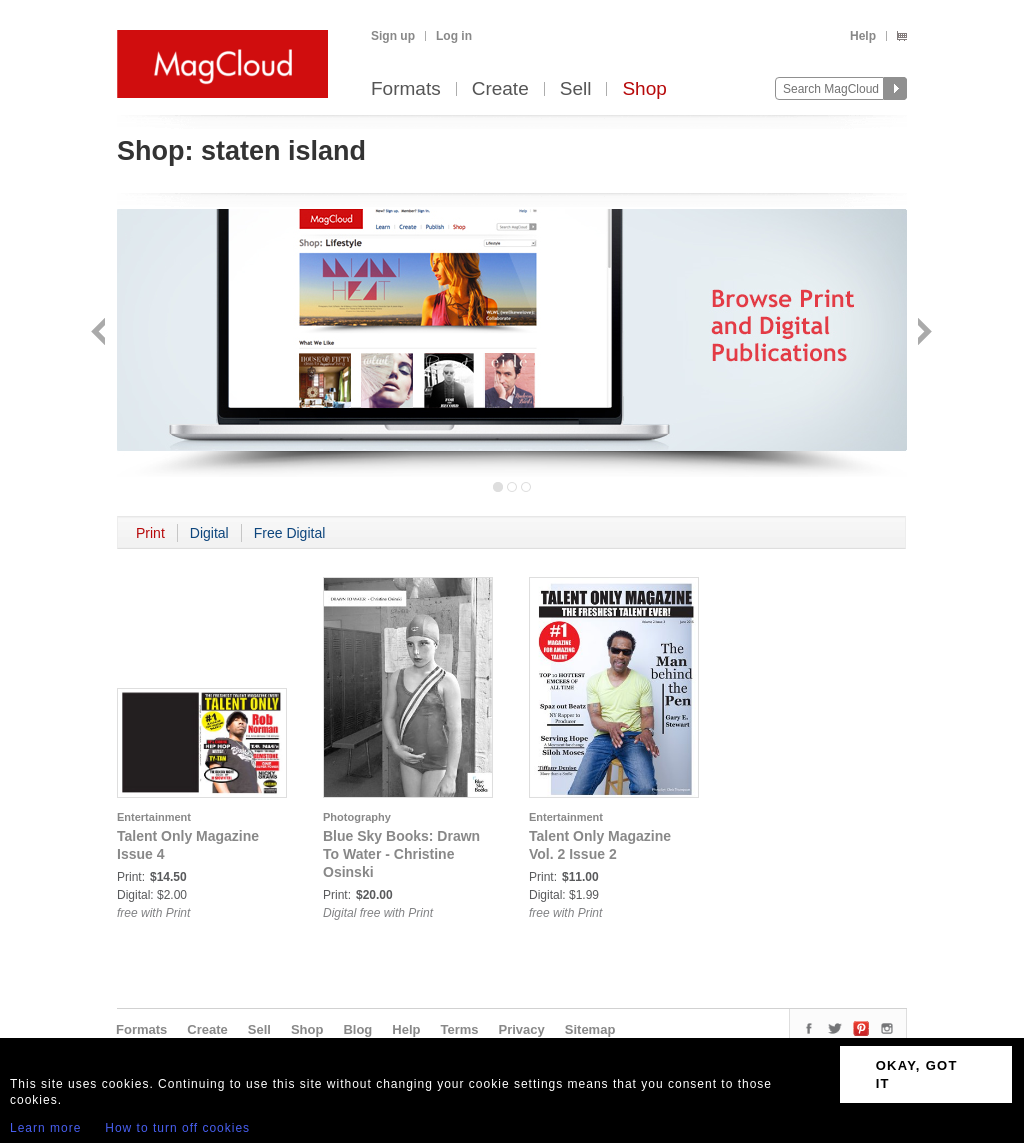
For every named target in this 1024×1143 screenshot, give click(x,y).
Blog (357, 1029)
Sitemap (590, 1029)
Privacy (522, 1029)
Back (100, 333)
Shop (644, 89)
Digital (209, 533)
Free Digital (290, 533)
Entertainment (154, 817)
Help (863, 36)
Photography (357, 817)
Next (922, 333)
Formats (406, 89)
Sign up (393, 36)
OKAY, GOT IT (917, 1074)
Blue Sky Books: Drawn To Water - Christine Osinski (401, 854)
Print (150, 533)
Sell (576, 89)
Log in (454, 36)
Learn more (45, 1128)
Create (500, 89)
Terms (459, 1029)
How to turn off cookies (177, 1128)
